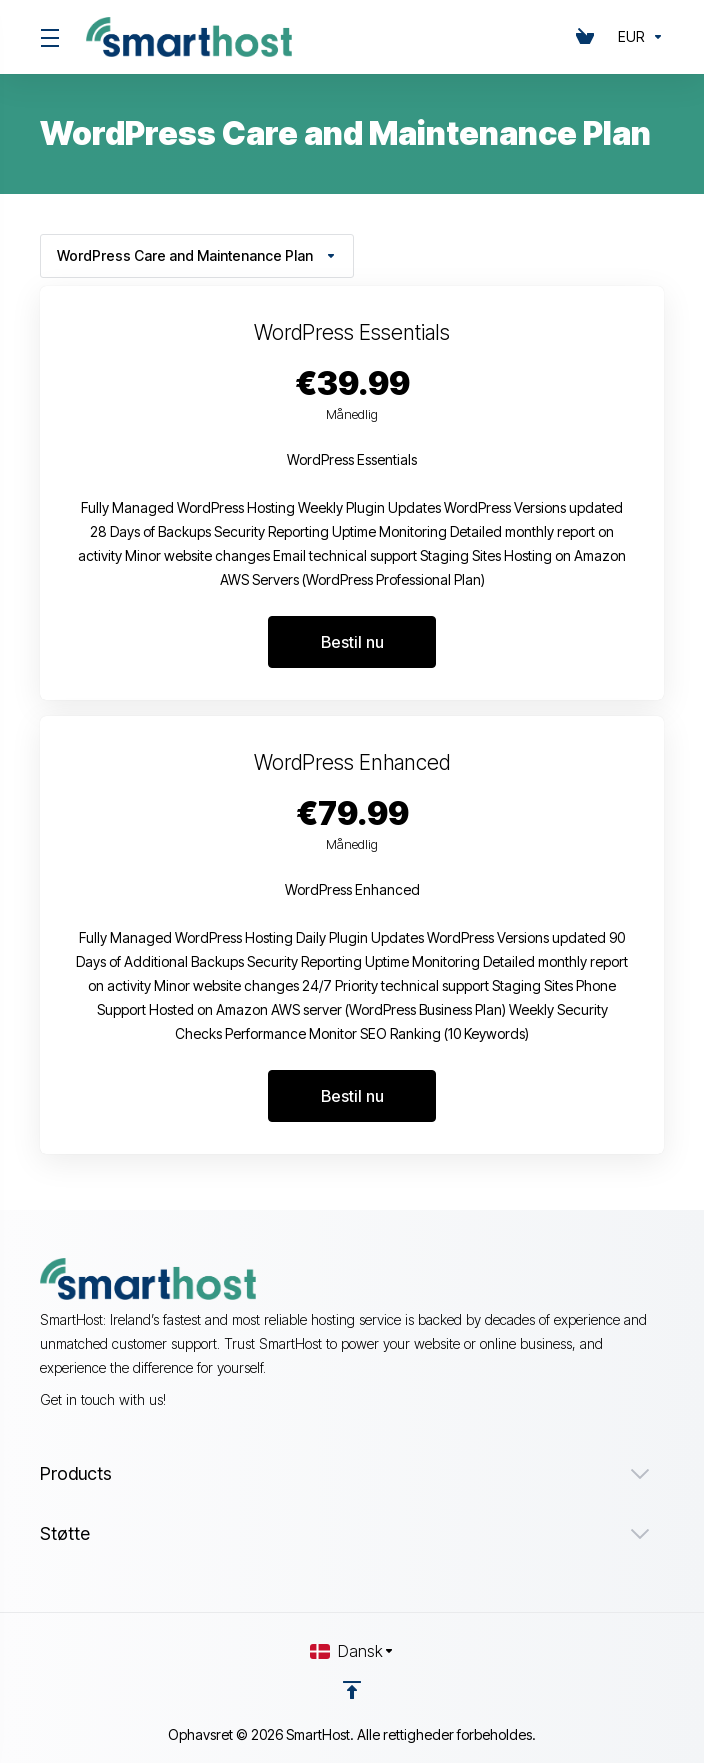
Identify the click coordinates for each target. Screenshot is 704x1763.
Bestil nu (352, 642)
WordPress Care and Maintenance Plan (197, 255)
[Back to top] (352, 1690)
